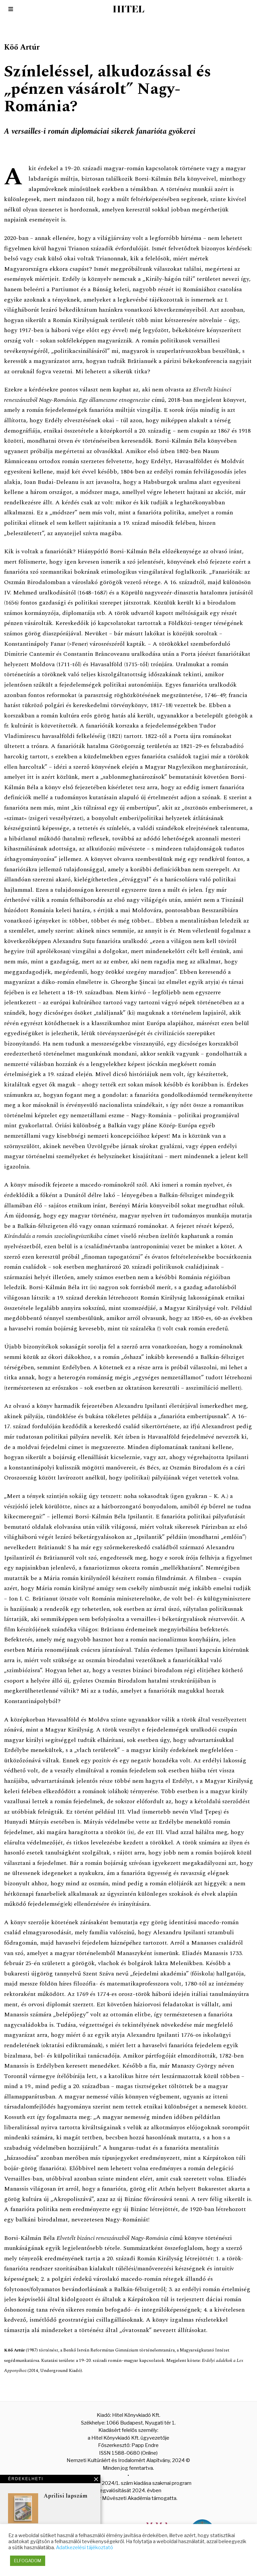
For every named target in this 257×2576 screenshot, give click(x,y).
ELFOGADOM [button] (27, 2560)
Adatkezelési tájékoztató (84, 2547)
